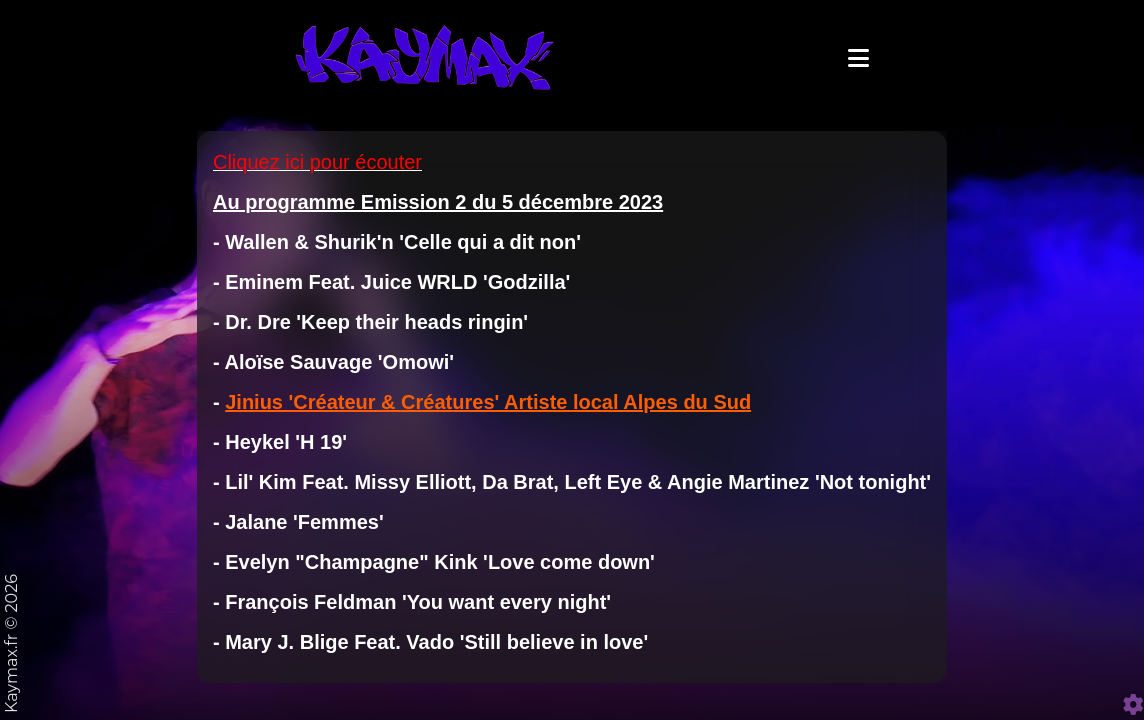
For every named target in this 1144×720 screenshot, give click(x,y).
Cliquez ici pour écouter (317, 215)
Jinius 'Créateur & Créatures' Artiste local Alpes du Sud (488, 455)
